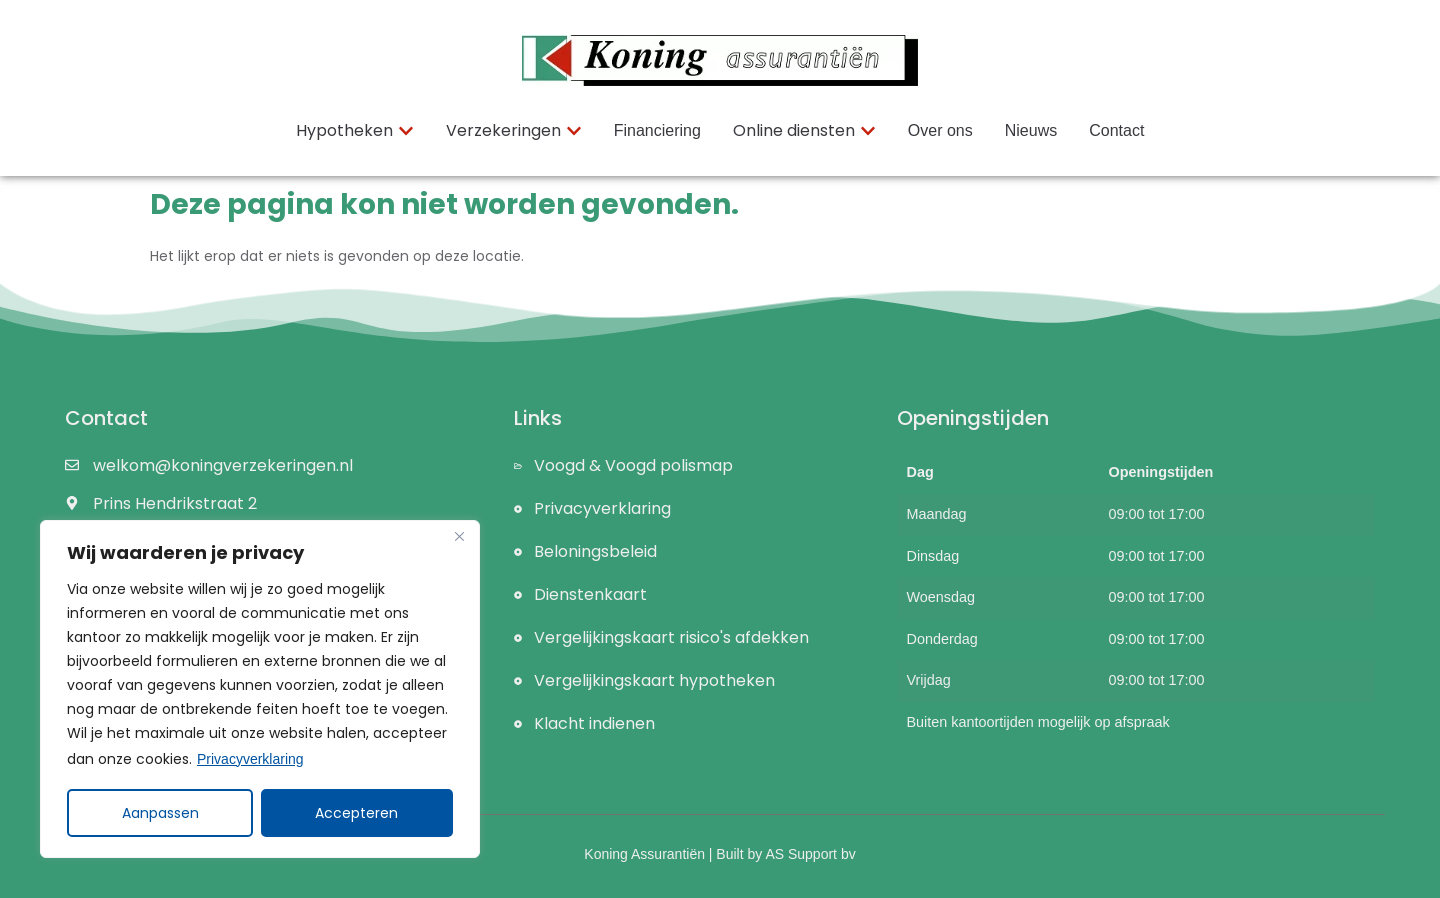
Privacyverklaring (250, 759)
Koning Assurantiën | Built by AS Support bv (719, 854)
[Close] (459, 537)
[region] (260, 689)
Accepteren (357, 813)
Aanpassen (160, 813)
